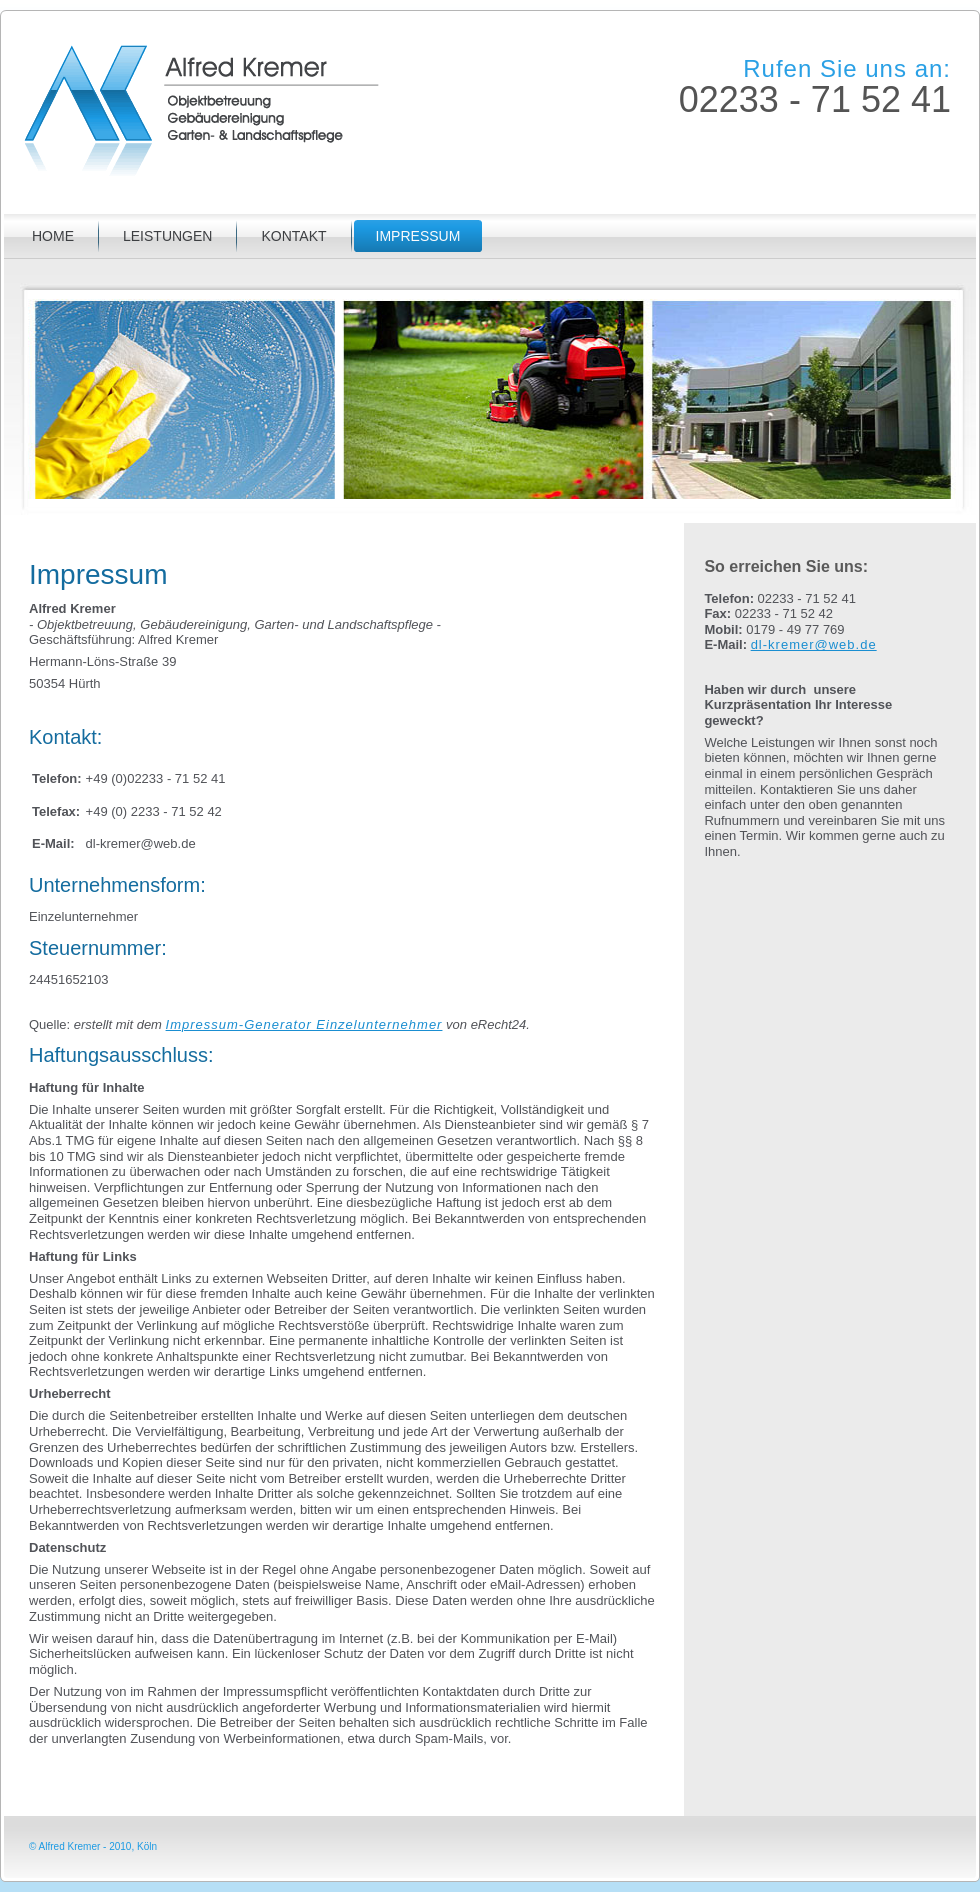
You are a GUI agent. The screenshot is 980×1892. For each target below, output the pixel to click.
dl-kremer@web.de (814, 644)
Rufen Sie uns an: (847, 68)
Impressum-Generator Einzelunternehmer (304, 1024)
